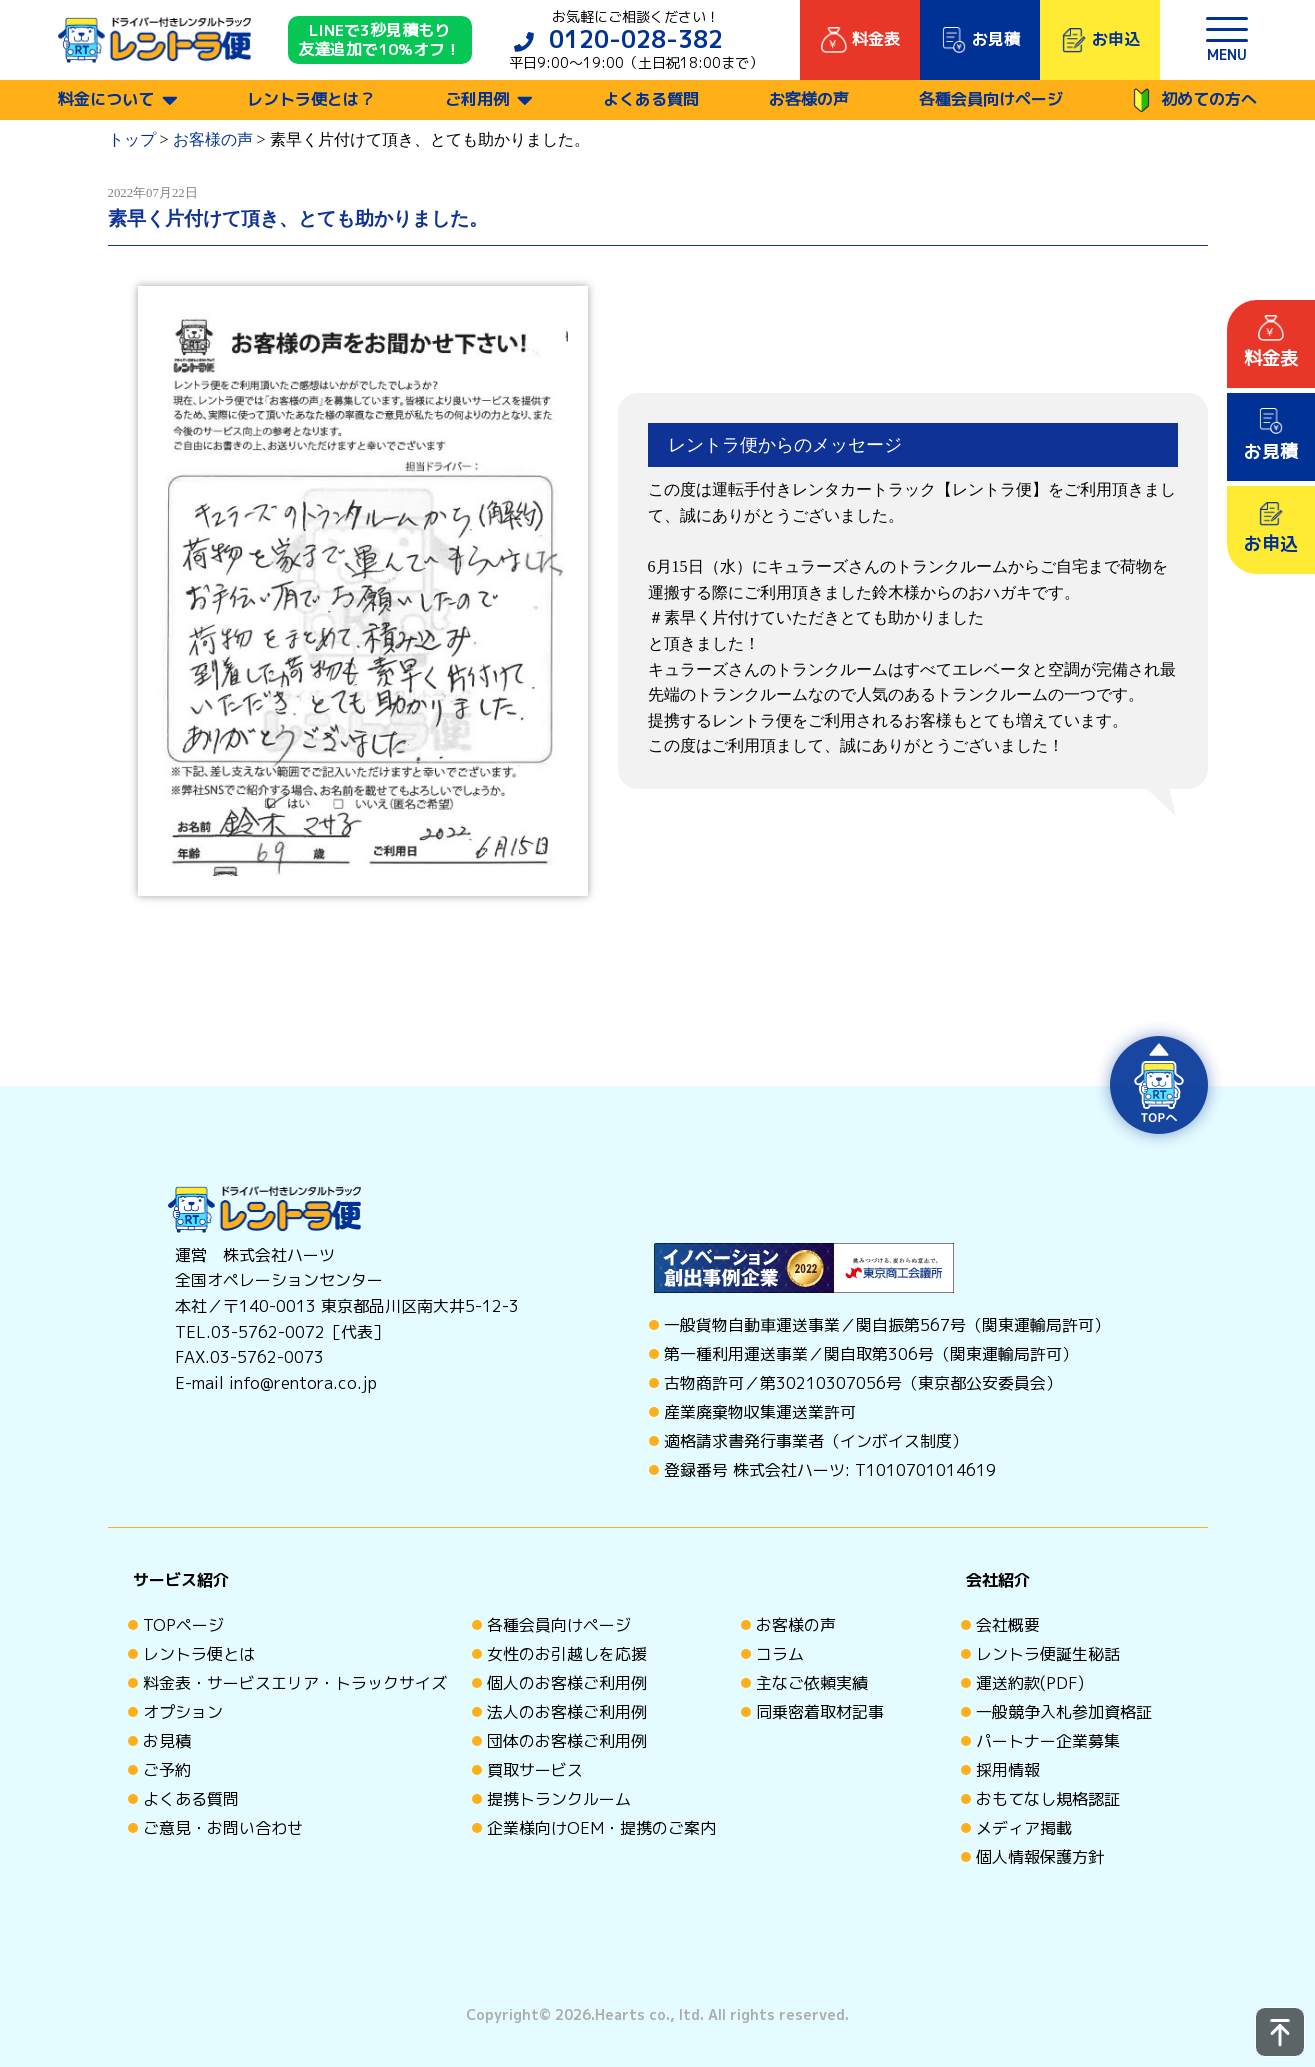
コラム (780, 1654)
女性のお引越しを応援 (567, 1654)
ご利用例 (477, 99)
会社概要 (1008, 1625)
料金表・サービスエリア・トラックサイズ (295, 1683)
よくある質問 (651, 99)
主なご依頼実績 (812, 1683)
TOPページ (183, 1625)
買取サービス (535, 1770)
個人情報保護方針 (1040, 1857)
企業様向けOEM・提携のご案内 (601, 1828)
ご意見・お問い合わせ (223, 1828)
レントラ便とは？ (311, 99)
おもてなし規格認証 (1048, 1799)
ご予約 (167, 1770)
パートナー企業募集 (1048, 1741)
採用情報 (1008, 1770)
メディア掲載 (1024, 1828)
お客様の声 (809, 99)
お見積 (167, 1741)
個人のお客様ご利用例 (567, 1683)
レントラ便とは (199, 1654)
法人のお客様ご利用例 (567, 1712)
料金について (106, 99)
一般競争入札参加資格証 (1064, 1712)
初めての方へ (1194, 100)
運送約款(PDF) (1030, 1683)
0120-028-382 (636, 39)
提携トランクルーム (559, 1799)
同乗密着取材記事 (820, 1712)
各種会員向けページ (991, 99)
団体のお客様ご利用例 (567, 1741)
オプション (183, 1712)
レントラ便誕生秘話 (1048, 1654)
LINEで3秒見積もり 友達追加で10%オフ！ (380, 40)
